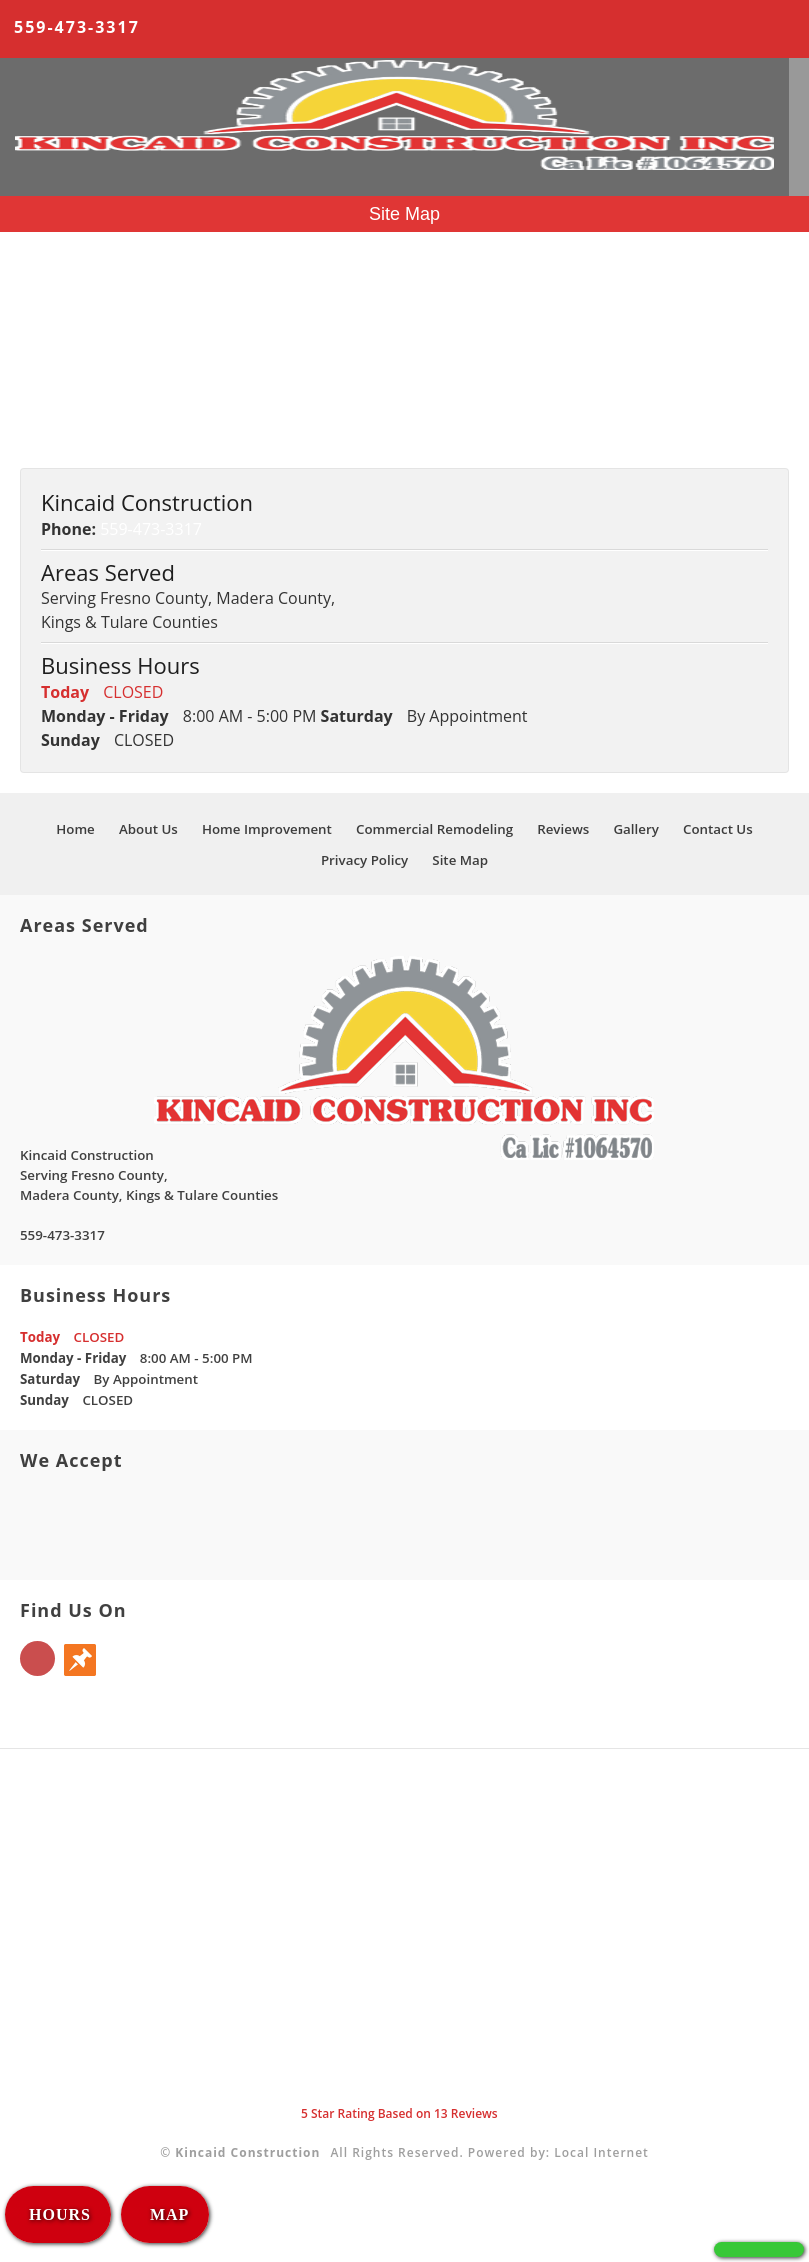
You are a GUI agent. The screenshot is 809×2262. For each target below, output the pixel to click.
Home (42, 264)
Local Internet (601, 2152)
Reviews (50, 360)
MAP (167, 2214)
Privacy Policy (70, 432)
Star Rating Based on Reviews (399, 2113)
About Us (54, 288)
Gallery (46, 384)
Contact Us (60, 408)
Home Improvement (95, 312)
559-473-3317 (77, 27)
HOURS (60, 2214)
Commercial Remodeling (111, 336)
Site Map (52, 456)
